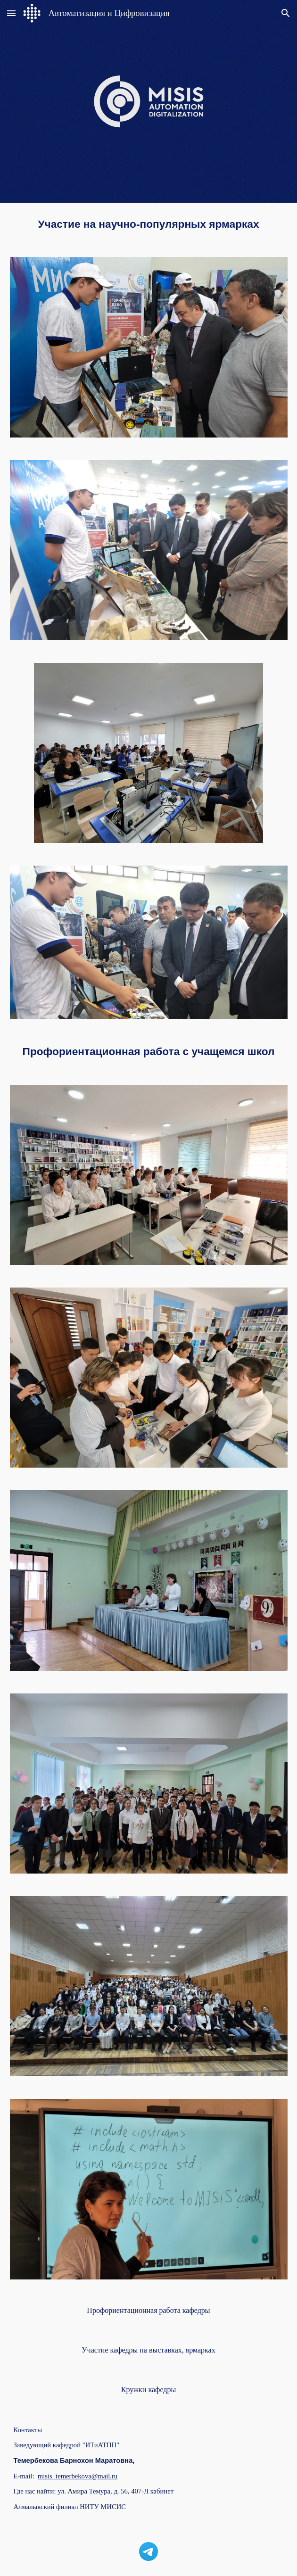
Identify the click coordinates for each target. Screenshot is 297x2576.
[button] (11, 13)
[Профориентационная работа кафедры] (148, 2310)
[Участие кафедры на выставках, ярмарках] (148, 2350)
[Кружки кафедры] (148, 2390)
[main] (149, 224)
